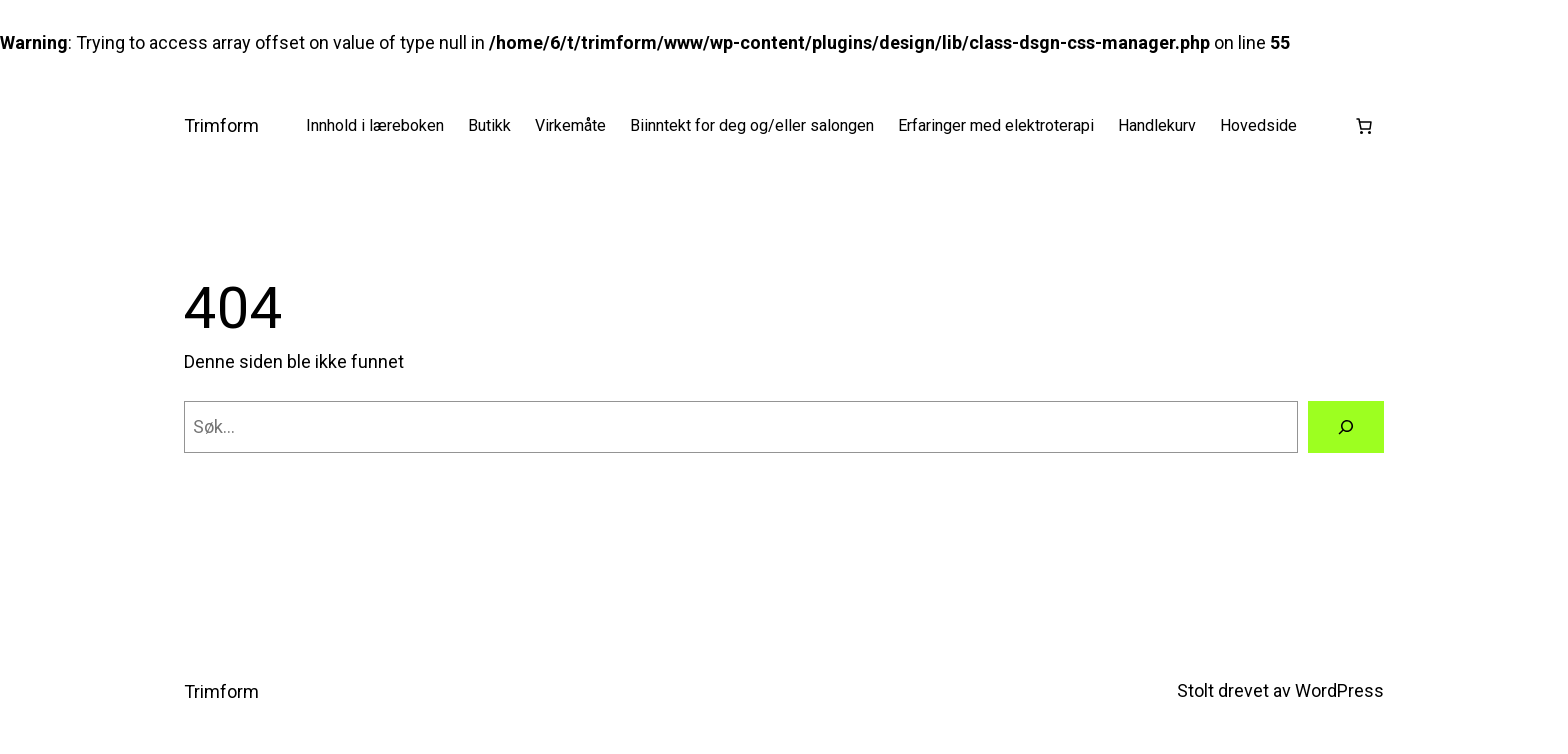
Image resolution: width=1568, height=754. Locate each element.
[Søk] (1346, 427)
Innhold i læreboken (375, 125)
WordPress (1339, 690)
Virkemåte (570, 125)
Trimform (221, 125)
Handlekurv (1157, 125)
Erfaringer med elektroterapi (996, 125)
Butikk (489, 125)
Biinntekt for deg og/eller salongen (752, 125)
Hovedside (1258, 125)
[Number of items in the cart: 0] (1364, 126)
